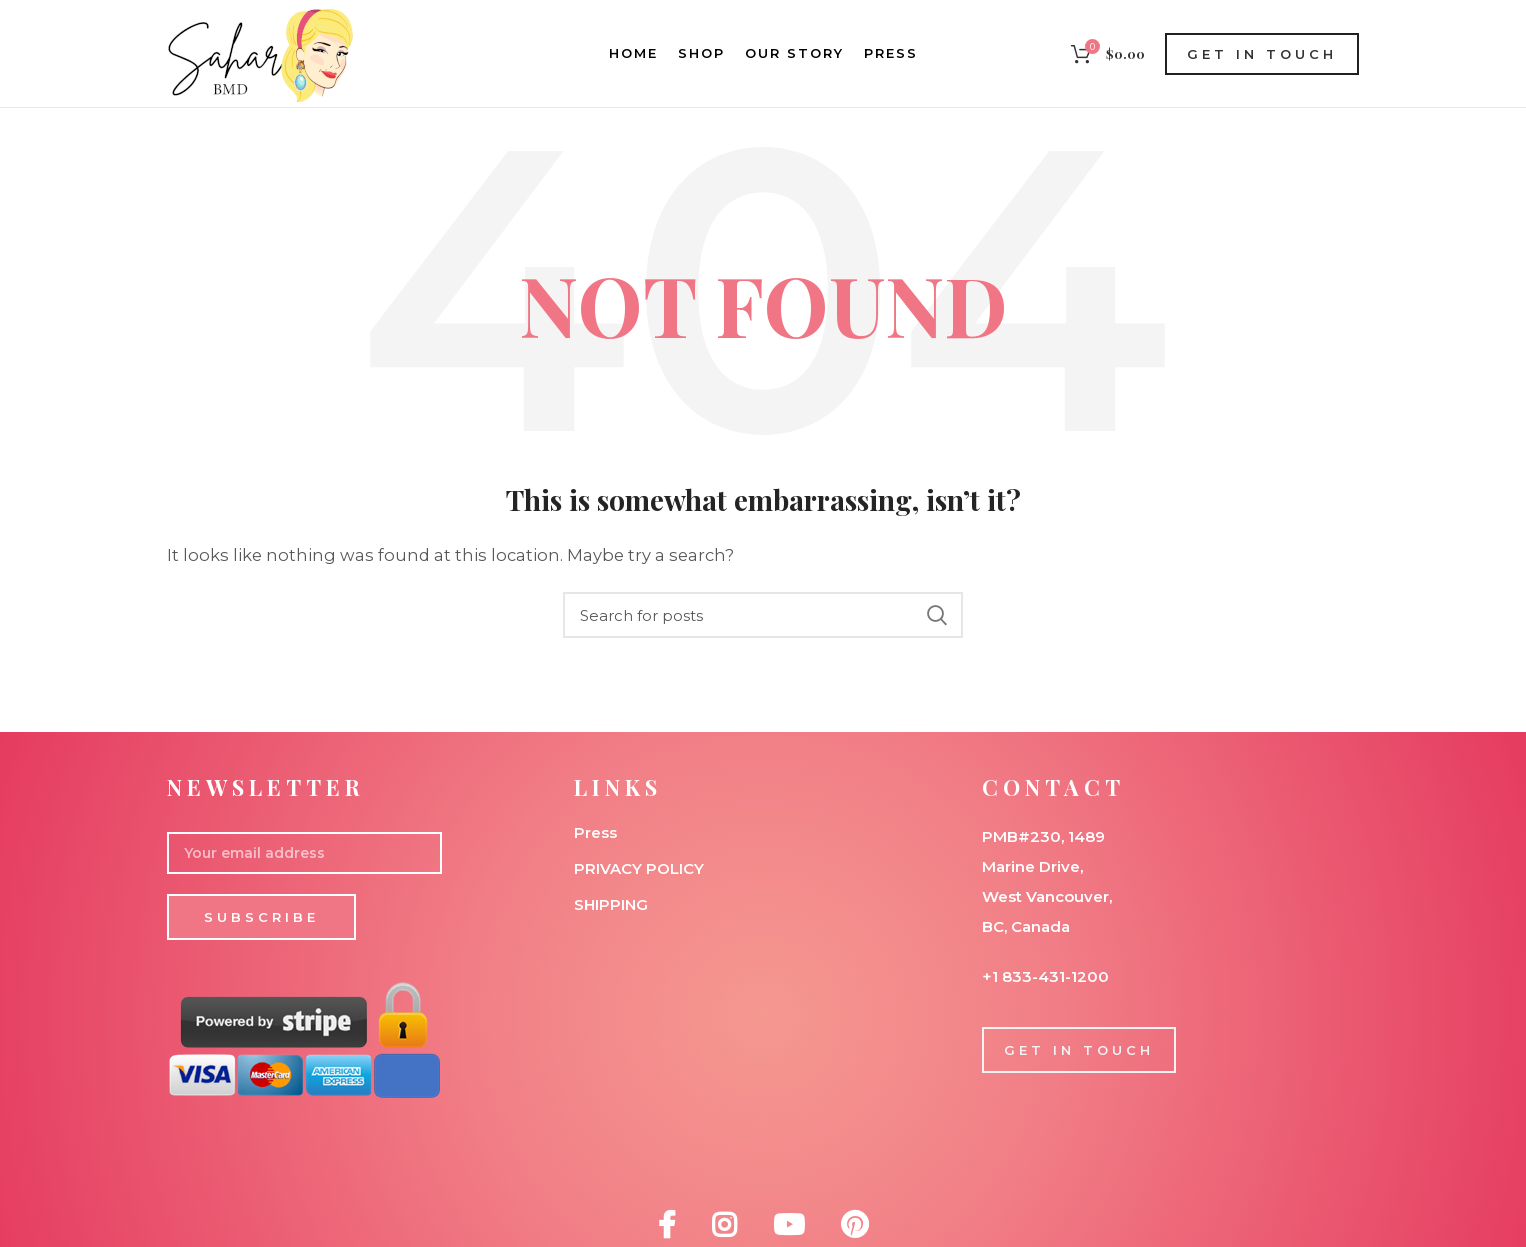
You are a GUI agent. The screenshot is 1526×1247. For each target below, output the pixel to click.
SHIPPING (611, 904)
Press (595, 832)
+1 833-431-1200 (1045, 976)
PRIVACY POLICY (639, 868)
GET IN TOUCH (1262, 54)
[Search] (763, 615)
